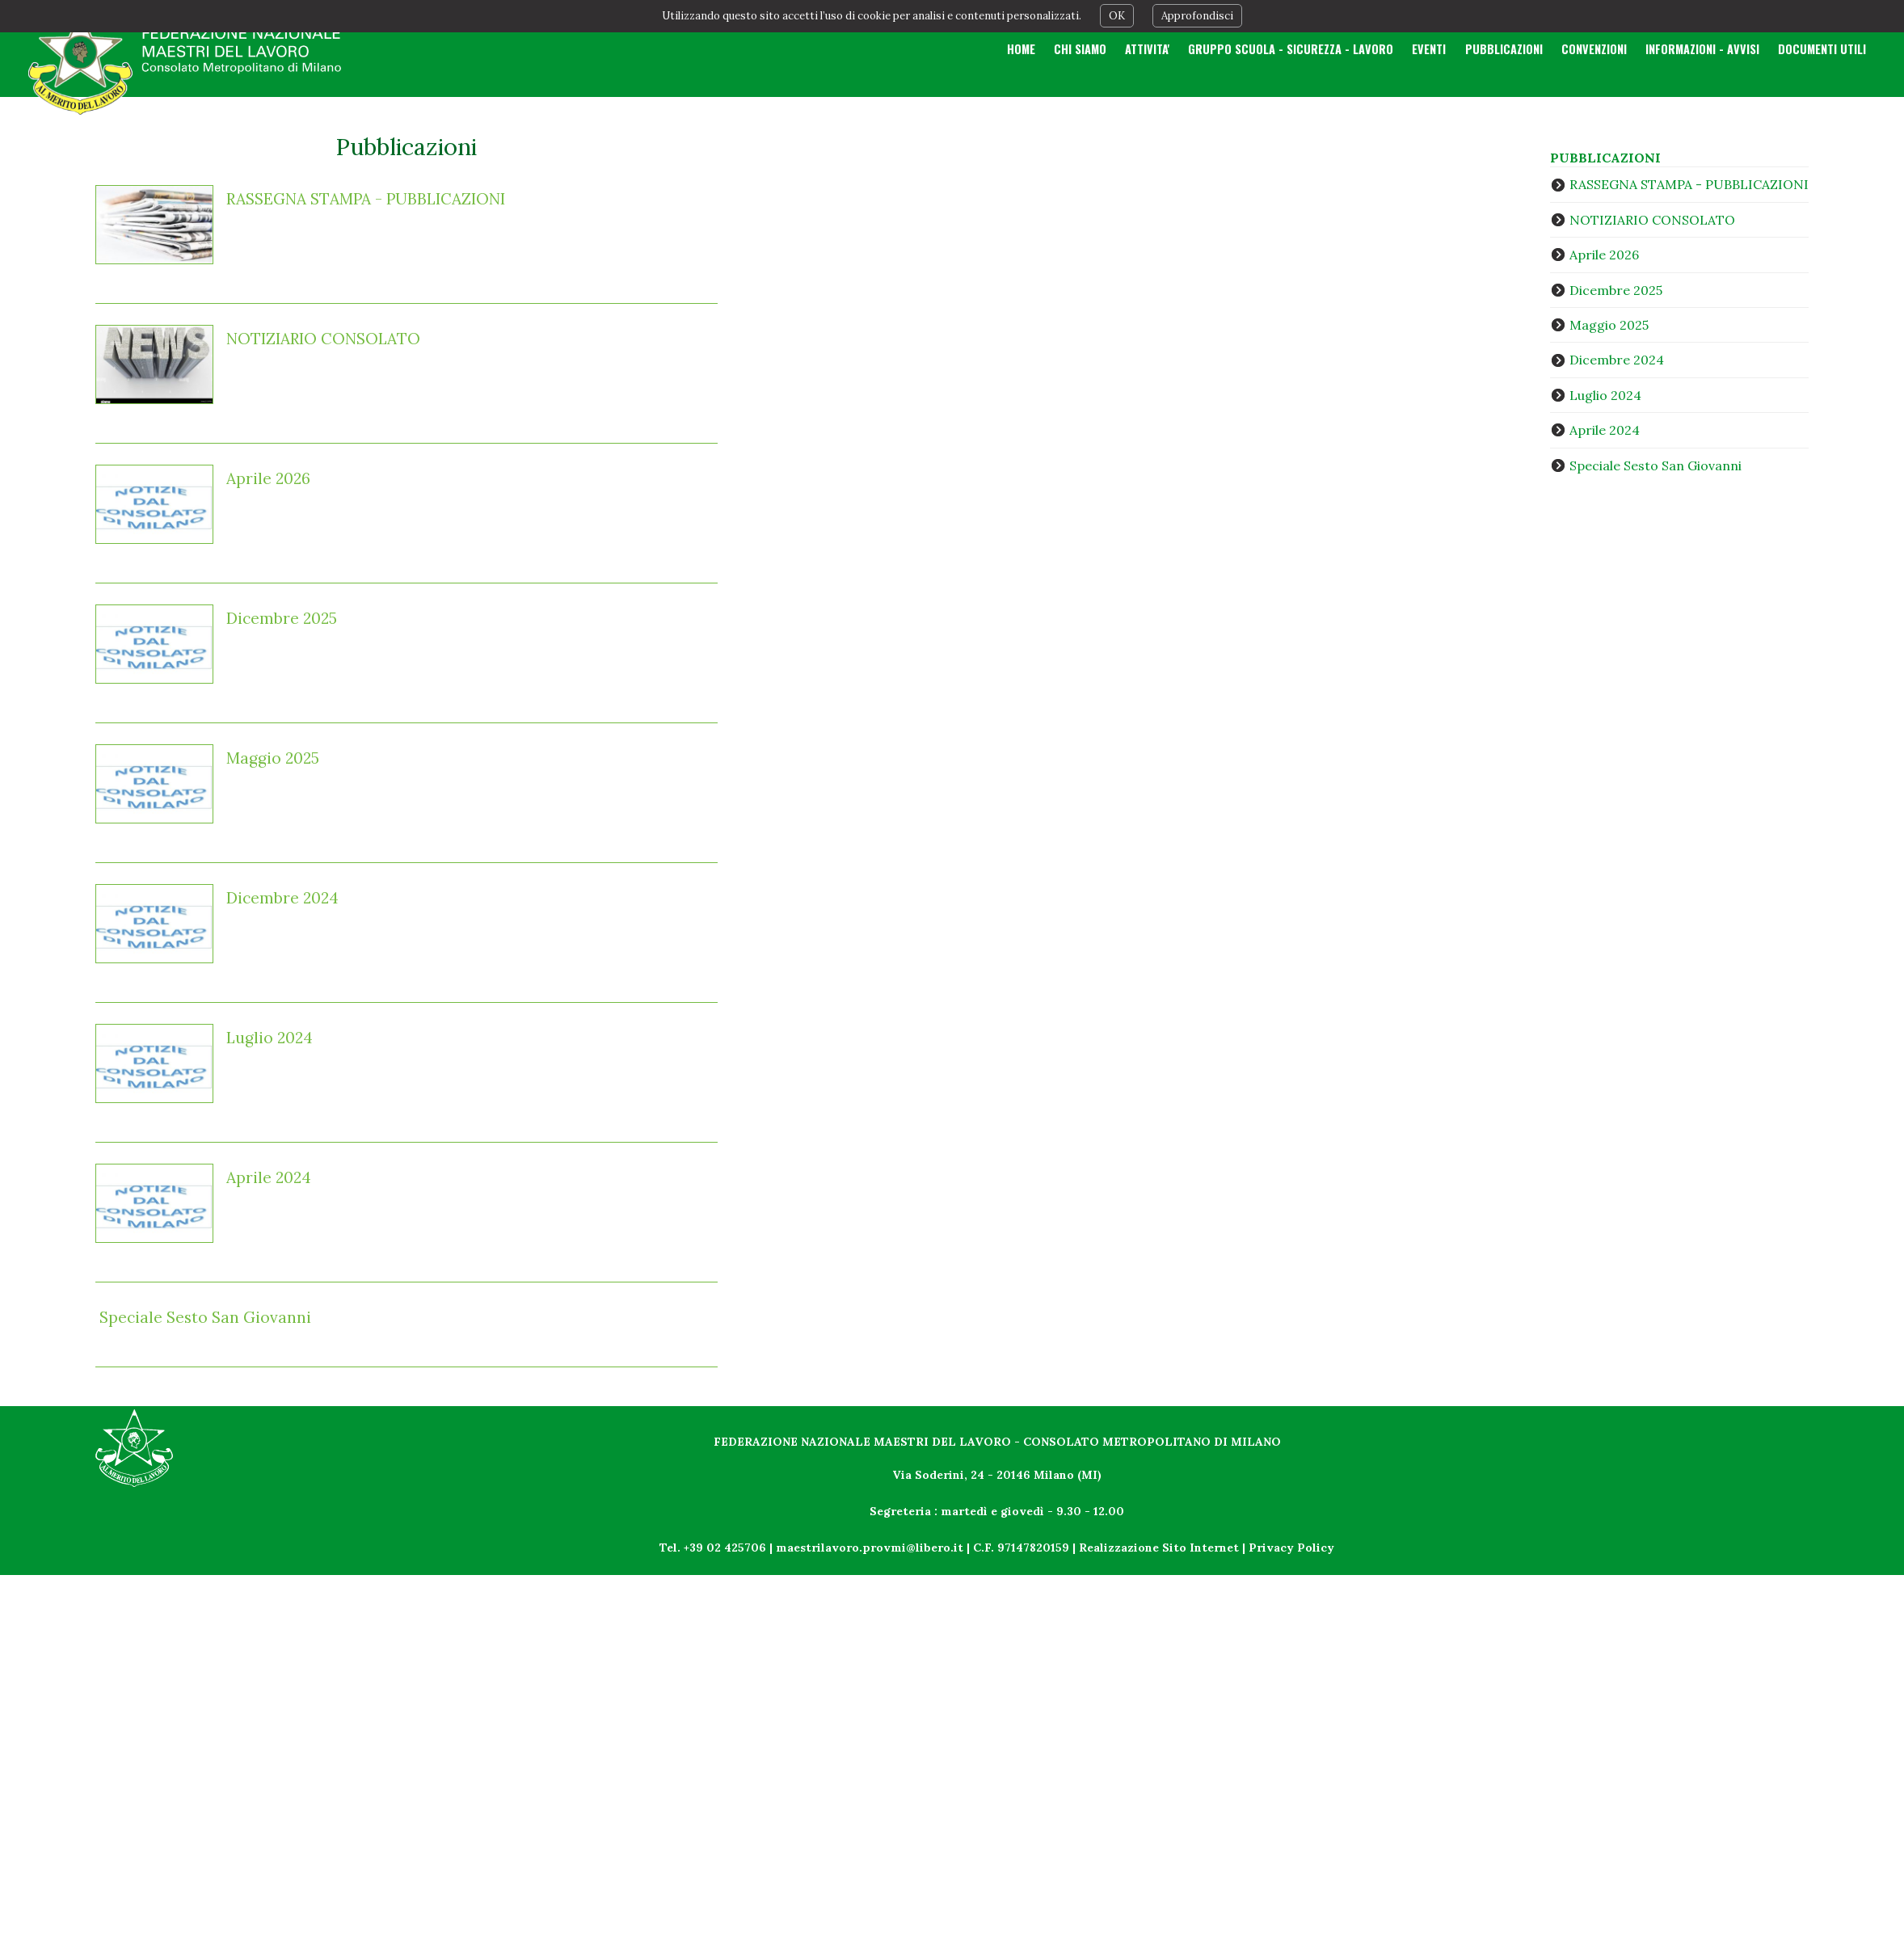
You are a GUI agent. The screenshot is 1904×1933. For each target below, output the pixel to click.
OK (1117, 16)
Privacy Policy (1291, 1547)
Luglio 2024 (269, 1037)
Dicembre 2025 (281, 618)
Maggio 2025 (272, 758)
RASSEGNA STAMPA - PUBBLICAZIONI (365, 198)
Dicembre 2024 (282, 898)
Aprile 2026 (268, 478)
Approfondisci (1197, 16)
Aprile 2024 (268, 1177)
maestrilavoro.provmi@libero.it (869, 1547)
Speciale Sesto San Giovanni (205, 1317)
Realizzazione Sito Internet (1159, 1547)
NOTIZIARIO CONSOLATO (323, 338)
